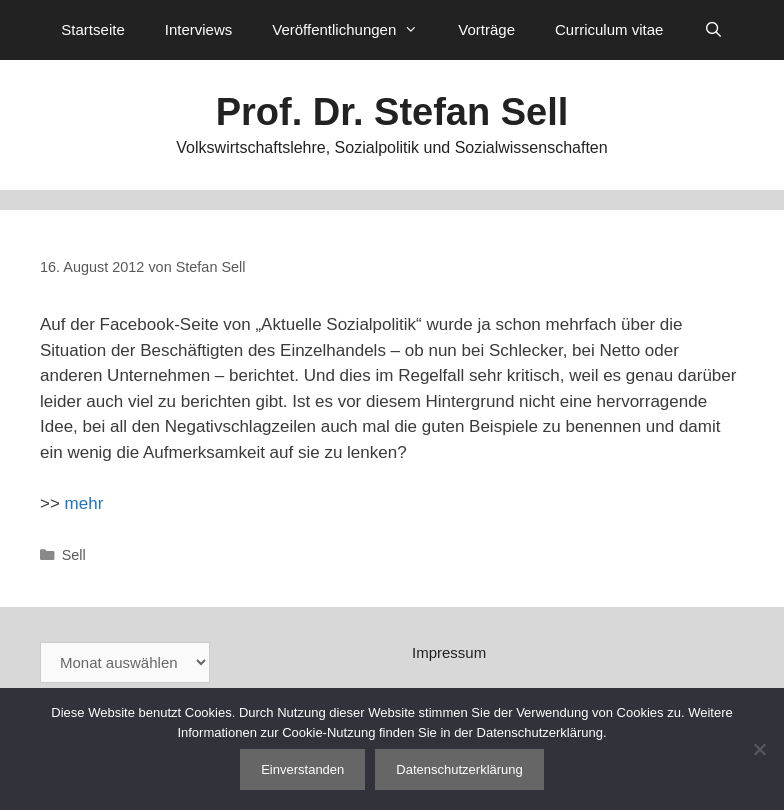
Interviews (199, 29)
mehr (84, 503)
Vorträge (486, 29)
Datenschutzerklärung (459, 769)
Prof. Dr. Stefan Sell (392, 112)
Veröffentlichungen (355, 30)
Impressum (449, 652)
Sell (74, 555)
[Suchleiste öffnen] (712, 30)
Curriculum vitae (609, 29)
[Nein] (759, 749)
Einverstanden (302, 769)
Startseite (92, 29)
